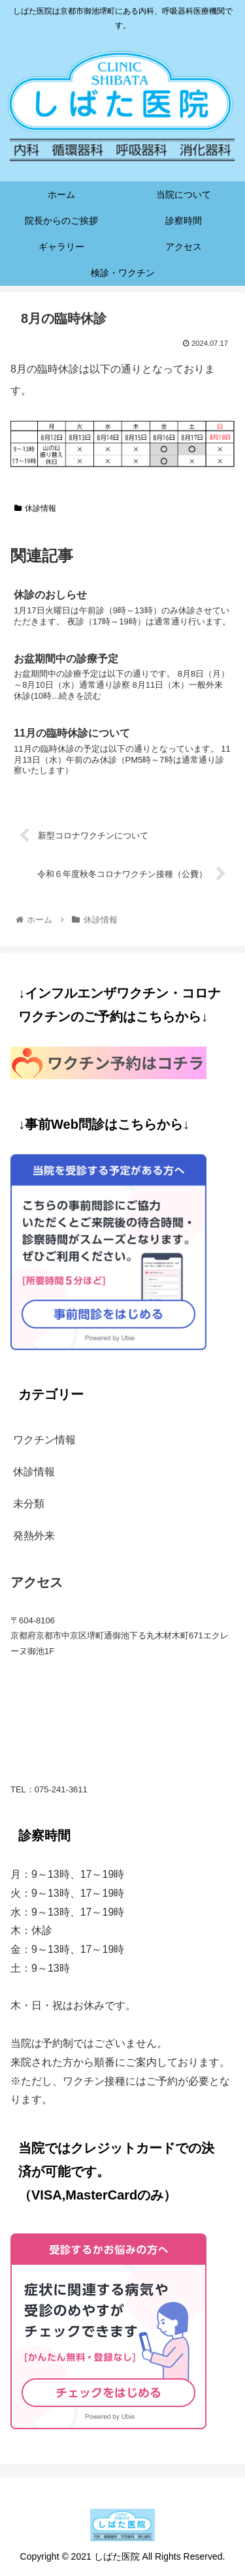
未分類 (28, 1503)
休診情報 (35, 508)
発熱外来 (34, 1535)
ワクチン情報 (44, 1439)
